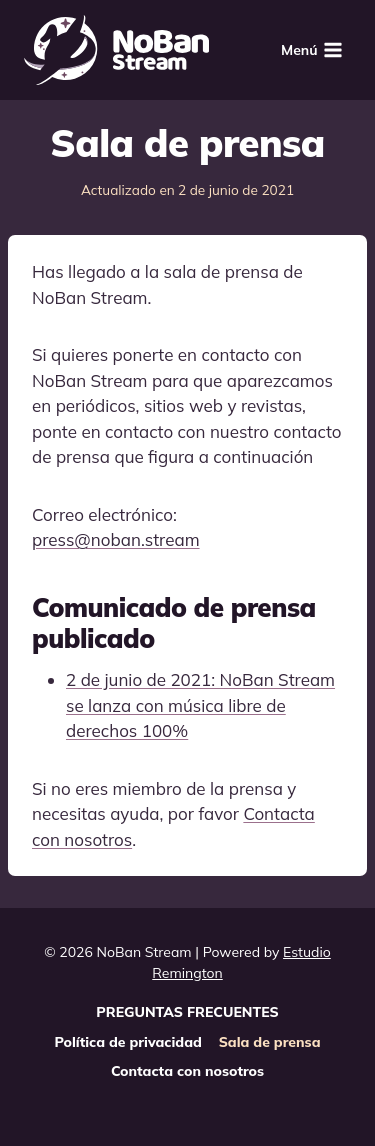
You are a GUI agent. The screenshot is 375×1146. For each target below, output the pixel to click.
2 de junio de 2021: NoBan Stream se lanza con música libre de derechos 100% (200, 705)
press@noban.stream (116, 539)
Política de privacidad (128, 1042)
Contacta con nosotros (187, 1071)
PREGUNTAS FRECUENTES (187, 1012)
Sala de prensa (270, 1042)
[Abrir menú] (312, 49)
